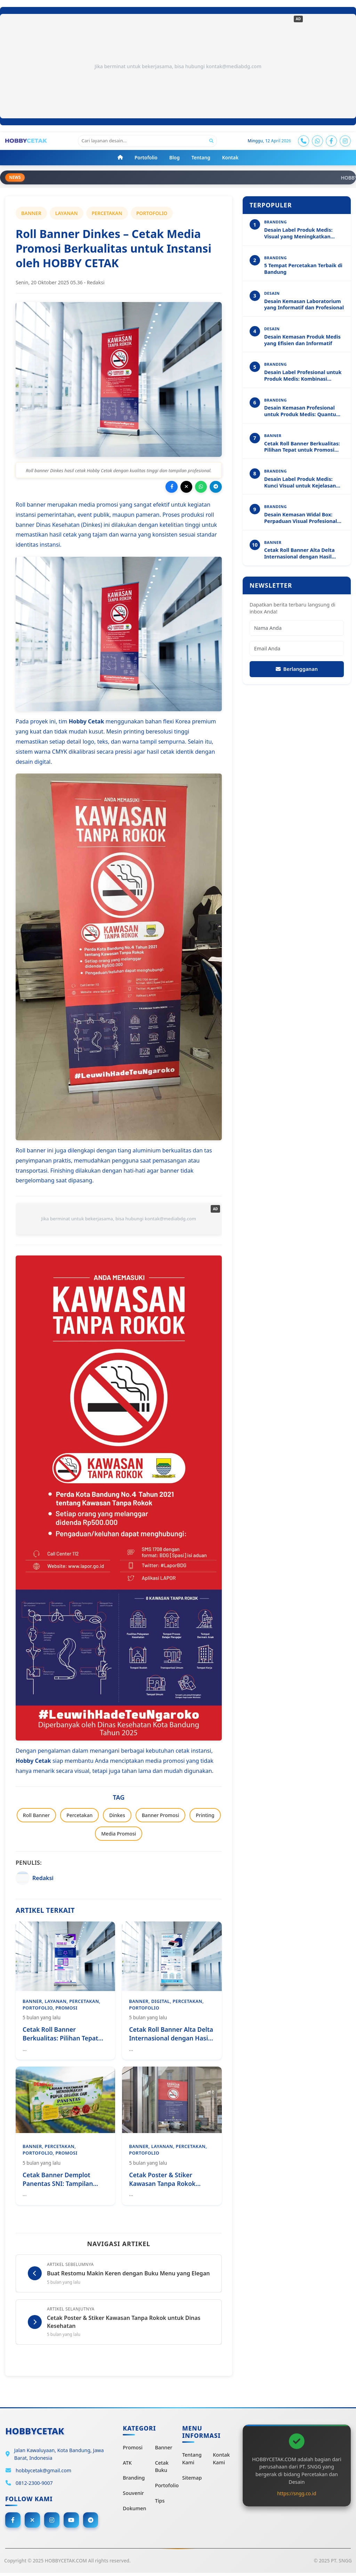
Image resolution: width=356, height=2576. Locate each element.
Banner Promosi (160, 1816)
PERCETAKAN (107, 214)
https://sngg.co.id (296, 2495)
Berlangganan (297, 669)
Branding (134, 2480)
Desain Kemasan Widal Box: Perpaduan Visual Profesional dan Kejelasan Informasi (300, 518)
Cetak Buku (162, 2469)
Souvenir (133, 2495)
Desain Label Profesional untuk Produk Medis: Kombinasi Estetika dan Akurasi (303, 376)
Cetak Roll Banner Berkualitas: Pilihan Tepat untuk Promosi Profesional (302, 447)
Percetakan (79, 1816)
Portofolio (167, 2487)
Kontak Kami (221, 2461)
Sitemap (192, 2479)
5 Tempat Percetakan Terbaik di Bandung (303, 269)
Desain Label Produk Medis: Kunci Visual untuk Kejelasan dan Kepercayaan (300, 482)
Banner (163, 2450)
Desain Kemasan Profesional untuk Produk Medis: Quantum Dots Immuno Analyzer (302, 411)
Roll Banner (36, 1816)
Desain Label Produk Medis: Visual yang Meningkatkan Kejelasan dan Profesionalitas (301, 234)
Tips (160, 2502)
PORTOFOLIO (152, 214)
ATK (127, 2465)
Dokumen (134, 2510)
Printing (205, 1816)
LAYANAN (66, 214)
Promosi (133, 2450)
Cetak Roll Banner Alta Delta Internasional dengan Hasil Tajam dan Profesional (299, 554)
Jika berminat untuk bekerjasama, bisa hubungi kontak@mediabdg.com (178, 66)
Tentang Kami (192, 2461)
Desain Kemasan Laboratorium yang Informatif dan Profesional (304, 305)
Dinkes (117, 1816)
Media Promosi (118, 1834)
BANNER (31, 214)
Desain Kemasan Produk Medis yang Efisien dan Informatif (302, 340)
